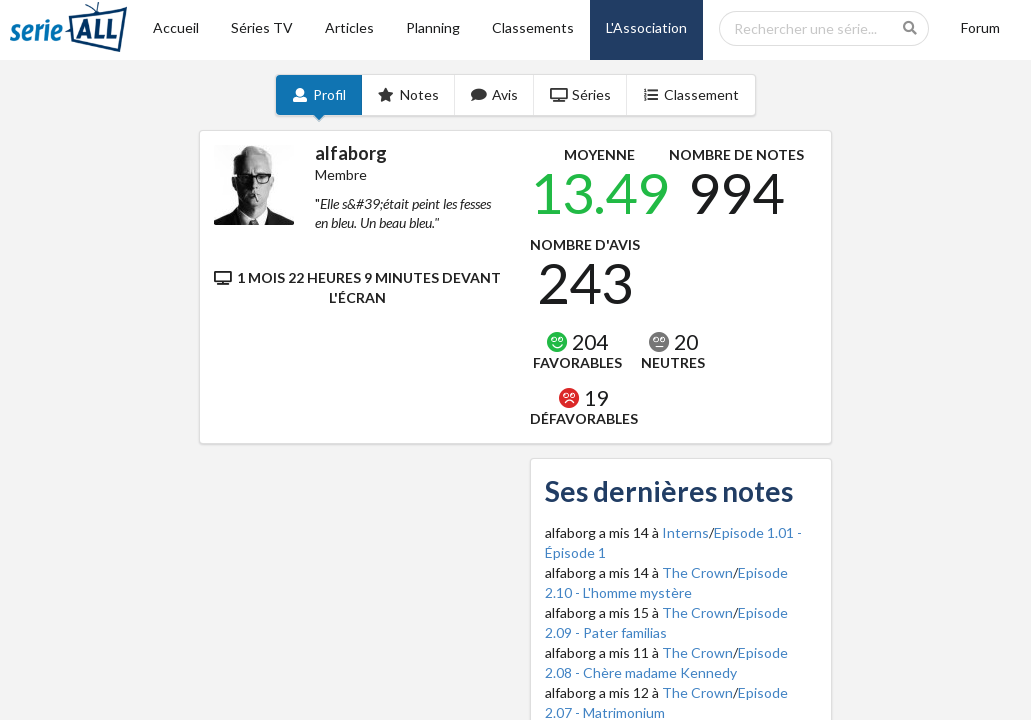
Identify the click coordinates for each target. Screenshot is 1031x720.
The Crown (697, 572)
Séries (580, 94)
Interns (685, 532)
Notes (408, 94)
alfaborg (351, 153)
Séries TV (262, 27)
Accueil (176, 27)
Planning (433, 27)
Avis (495, 94)
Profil (319, 94)
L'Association (646, 27)
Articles (349, 27)
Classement (691, 94)
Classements (533, 27)
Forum (980, 27)
